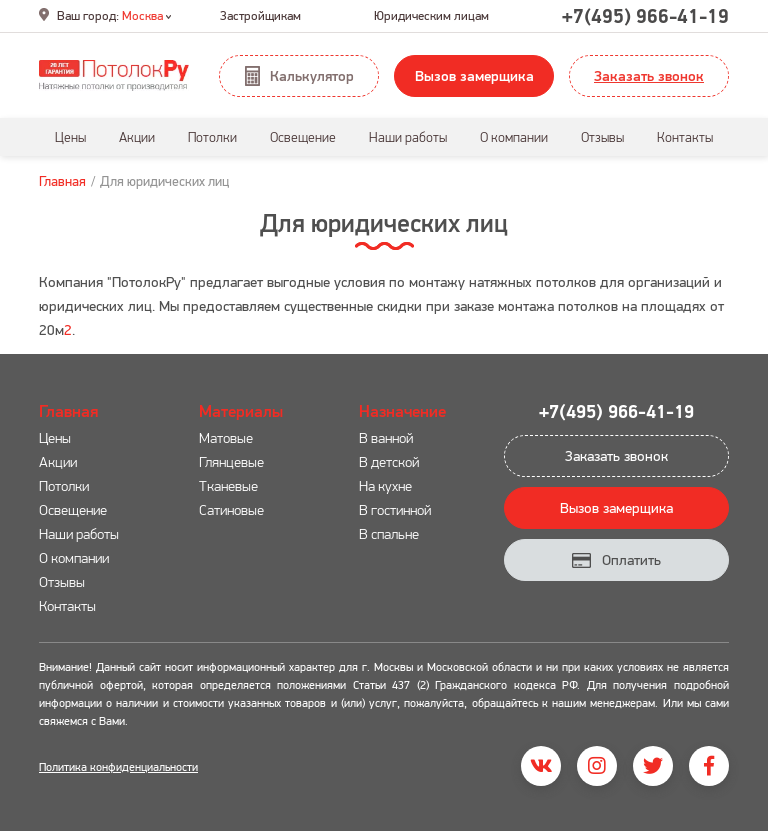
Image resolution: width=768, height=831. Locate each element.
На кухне (385, 485)
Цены (55, 437)
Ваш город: (105, 15)
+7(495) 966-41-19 (645, 16)
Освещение (73, 509)
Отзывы (62, 581)
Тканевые (228, 485)
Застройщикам (260, 15)
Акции (58, 461)
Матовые (226, 437)
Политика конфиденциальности (118, 766)
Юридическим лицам (431, 15)
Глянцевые (231, 461)
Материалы (241, 411)
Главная (62, 181)
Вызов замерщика (474, 75)
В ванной (386, 437)
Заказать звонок (649, 75)
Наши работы (79, 533)
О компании (74, 557)
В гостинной (395, 509)
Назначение (402, 411)
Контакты (67, 605)
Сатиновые (231, 509)
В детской (389, 461)
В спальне (389, 533)
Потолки (64, 485)
